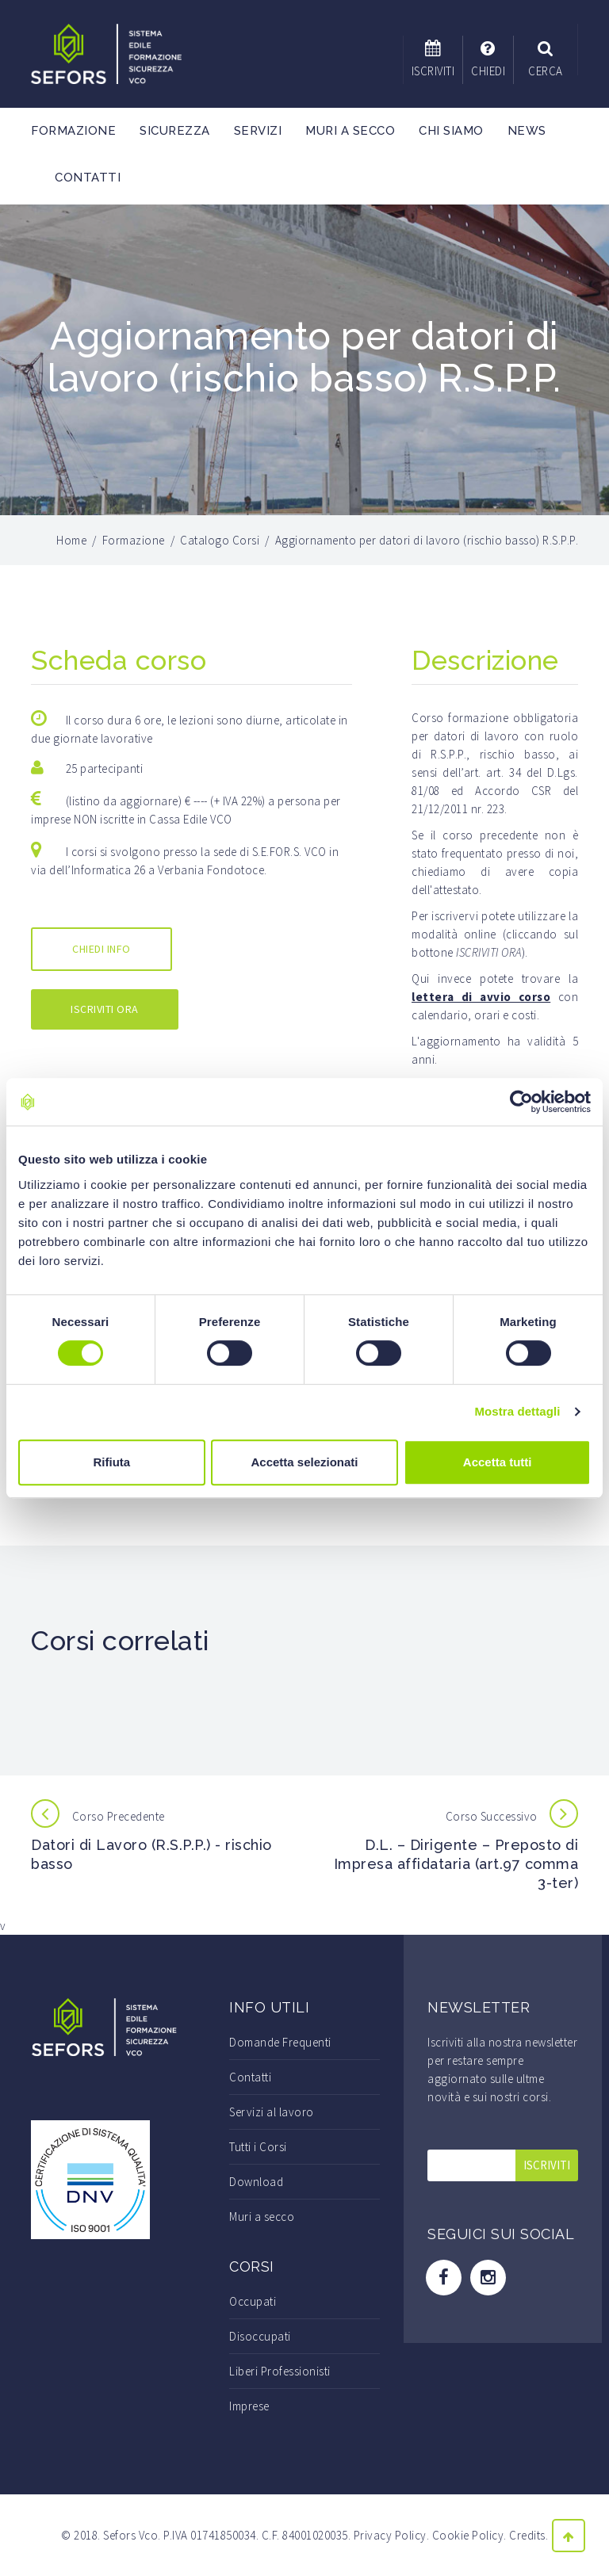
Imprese (249, 2406)
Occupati (252, 2301)
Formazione (73, 131)
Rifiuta (111, 1462)
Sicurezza (175, 131)
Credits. (528, 2535)
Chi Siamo (451, 131)
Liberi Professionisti (280, 2371)
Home (71, 540)
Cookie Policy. (469, 2535)
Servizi (258, 131)
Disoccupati (260, 2336)
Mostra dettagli (517, 1411)
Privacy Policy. (392, 2535)
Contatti (88, 177)
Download (256, 2181)
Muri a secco (350, 131)
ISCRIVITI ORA (105, 1009)
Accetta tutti (497, 1462)
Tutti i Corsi (258, 2146)
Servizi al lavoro (271, 2111)
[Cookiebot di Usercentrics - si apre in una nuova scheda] (521, 1102)
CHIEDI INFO (101, 949)
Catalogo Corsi (219, 540)
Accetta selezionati (304, 1462)
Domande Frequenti (280, 2042)
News (527, 131)
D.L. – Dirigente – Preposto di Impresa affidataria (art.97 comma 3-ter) (456, 1863)
